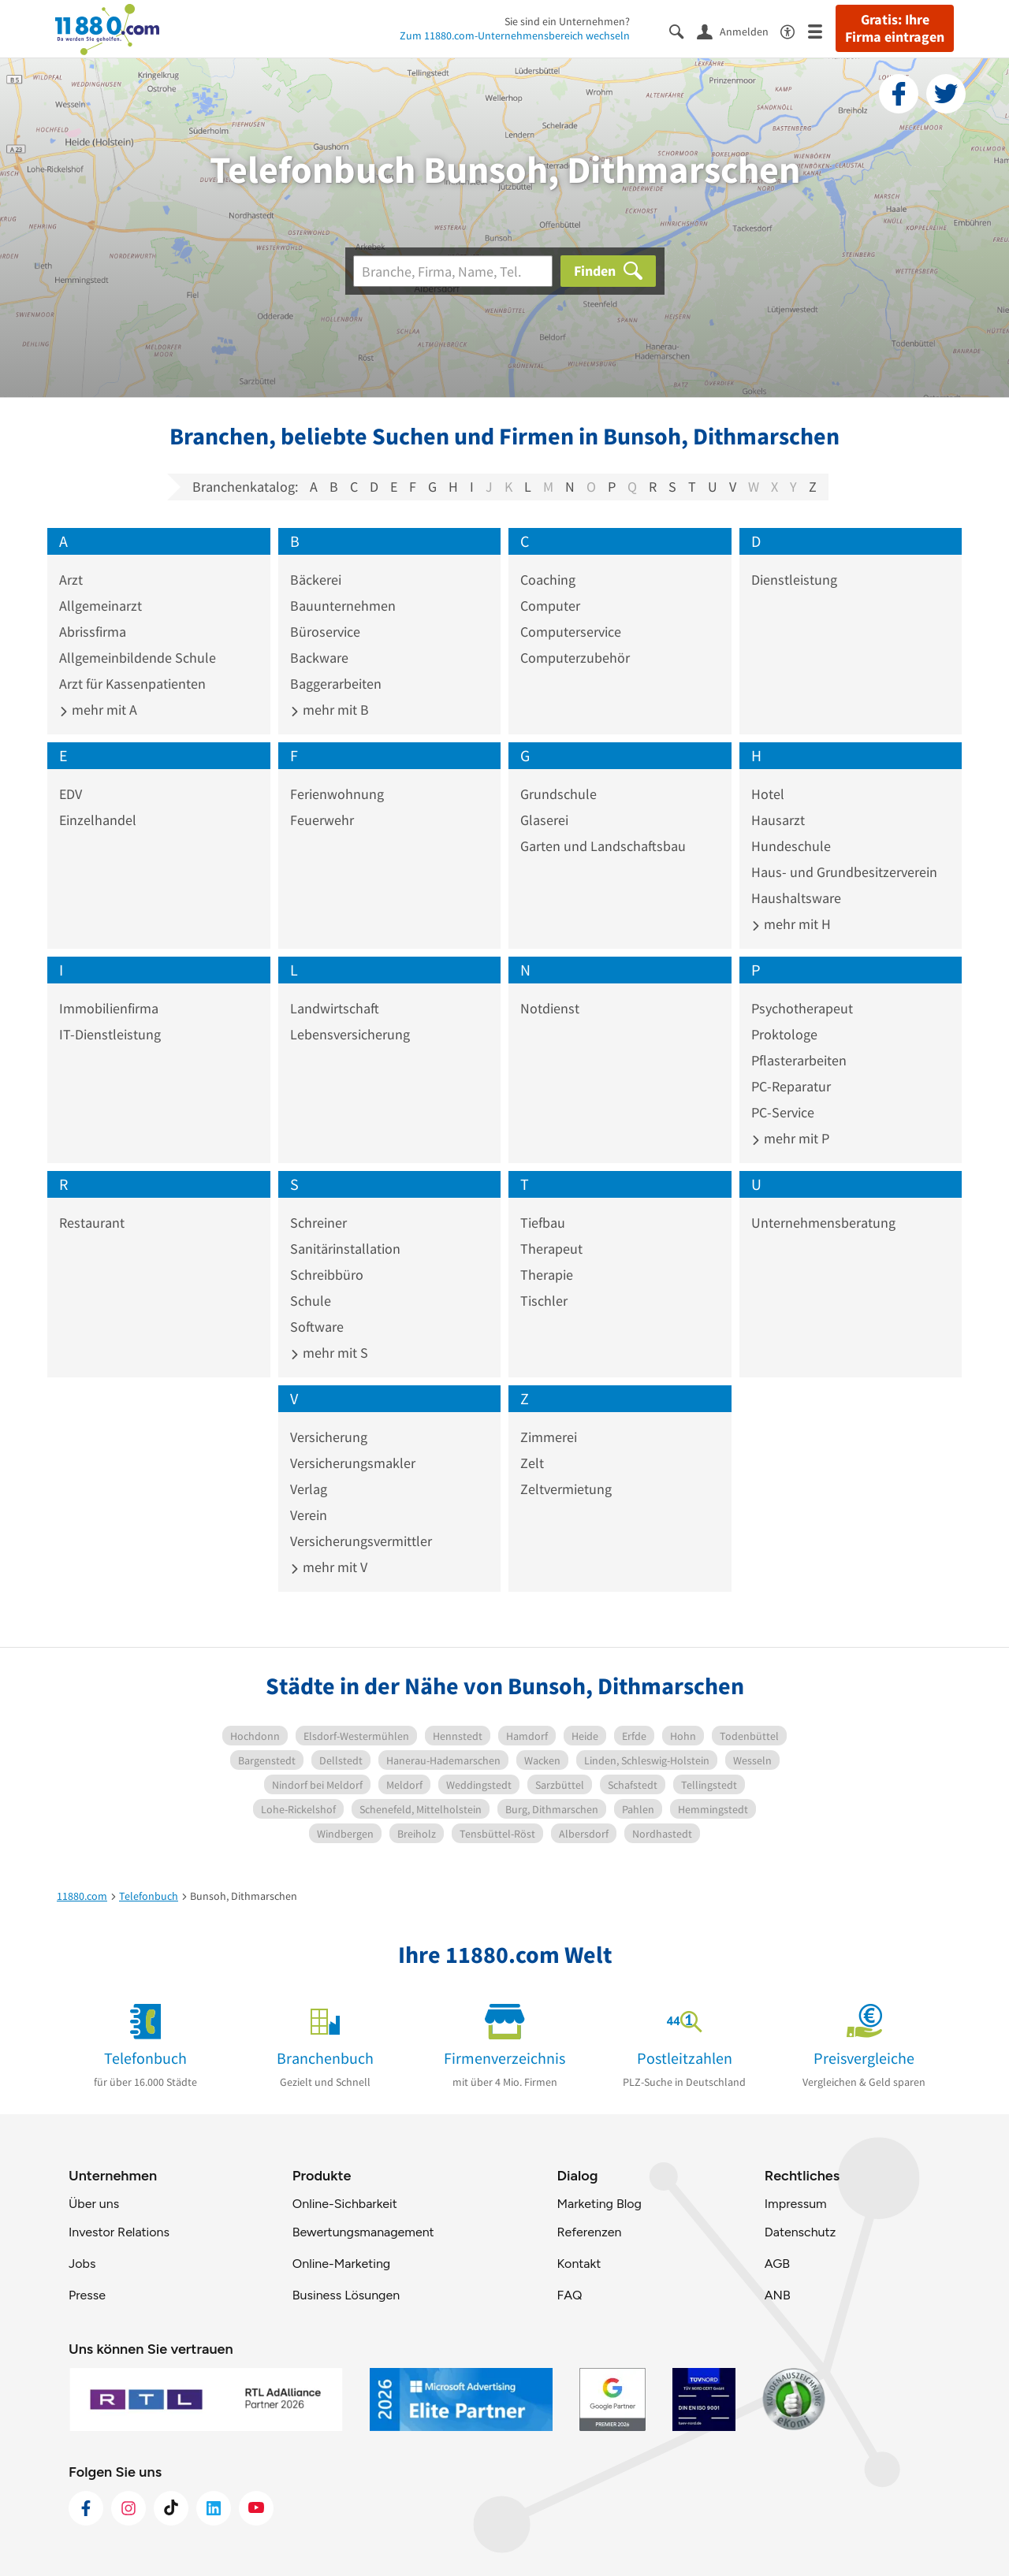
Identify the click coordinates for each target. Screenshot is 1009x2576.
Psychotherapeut (802, 1008)
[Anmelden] (738, 30)
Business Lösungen (346, 2295)
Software (317, 1327)
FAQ (569, 2295)
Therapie (546, 1275)
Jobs (82, 2263)
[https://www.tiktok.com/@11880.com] (171, 2508)
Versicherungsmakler (352, 1463)
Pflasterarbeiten (799, 1060)
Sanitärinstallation (345, 1249)
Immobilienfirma (108, 1008)
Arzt (71, 580)
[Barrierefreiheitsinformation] (794, 30)
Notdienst (549, 1008)
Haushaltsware (796, 898)
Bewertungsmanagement (363, 2232)
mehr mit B (329, 710)
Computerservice (570, 632)
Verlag (308, 1489)
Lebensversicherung (350, 1034)
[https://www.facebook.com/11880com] (86, 2508)
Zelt (532, 1463)
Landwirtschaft (334, 1008)
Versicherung (328, 1437)
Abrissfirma (92, 632)
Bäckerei (315, 580)
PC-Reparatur (791, 1086)
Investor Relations (119, 2232)
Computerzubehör (575, 658)
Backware (319, 658)
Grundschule (558, 794)
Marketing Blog (599, 2203)
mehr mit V (328, 1567)
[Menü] (822, 30)
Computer (550, 606)
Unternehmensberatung (823, 1223)
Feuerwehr (322, 820)
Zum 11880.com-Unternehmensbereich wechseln (515, 35)
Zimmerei (548, 1437)
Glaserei (544, 820)
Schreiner (318, 1223)
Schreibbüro (326, 1275)
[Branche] (453, 271)
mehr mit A (98, 710)
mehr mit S (329, 1353)
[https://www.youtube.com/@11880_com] (256, 2508)
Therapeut (551, 1249)
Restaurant (92, 1223)
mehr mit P (790, 1138)
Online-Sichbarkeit (344, 2203)
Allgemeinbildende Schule (137, 658)
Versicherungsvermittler (361, 1541)
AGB (777, 2263)
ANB (778, 2295)
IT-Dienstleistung (110, 1034)
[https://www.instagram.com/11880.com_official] (128, 2508)
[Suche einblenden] (683, 30)
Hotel (767, 794)
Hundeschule (791, 846)
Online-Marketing (341, 2263)
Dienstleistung (794, 580)
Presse (87, 2295)
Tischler (544, 1301)
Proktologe (784, 1034)
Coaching (547, 580)
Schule (310, 1301)
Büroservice (325, 632)
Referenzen (589, 2232)
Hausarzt (778, 820)
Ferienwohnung (337, 794)
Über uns (94, 2203)
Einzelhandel (97, 820)
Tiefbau (542, 1223)
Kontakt (579, 2263)
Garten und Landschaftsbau (603, 846)
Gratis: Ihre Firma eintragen (894, 28)
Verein (308, 1515)
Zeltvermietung (566, 1489)
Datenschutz (800, 2232)
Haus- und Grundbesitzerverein (844, 872)
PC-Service (782, 1112)
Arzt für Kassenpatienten (132, 684)
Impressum (796, 2203)
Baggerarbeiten (336, 684)
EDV (70, 794)
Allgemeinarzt (100, 606)
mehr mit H (791, 924)
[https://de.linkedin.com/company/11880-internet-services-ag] (213, 2508)
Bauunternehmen (343, 606)
